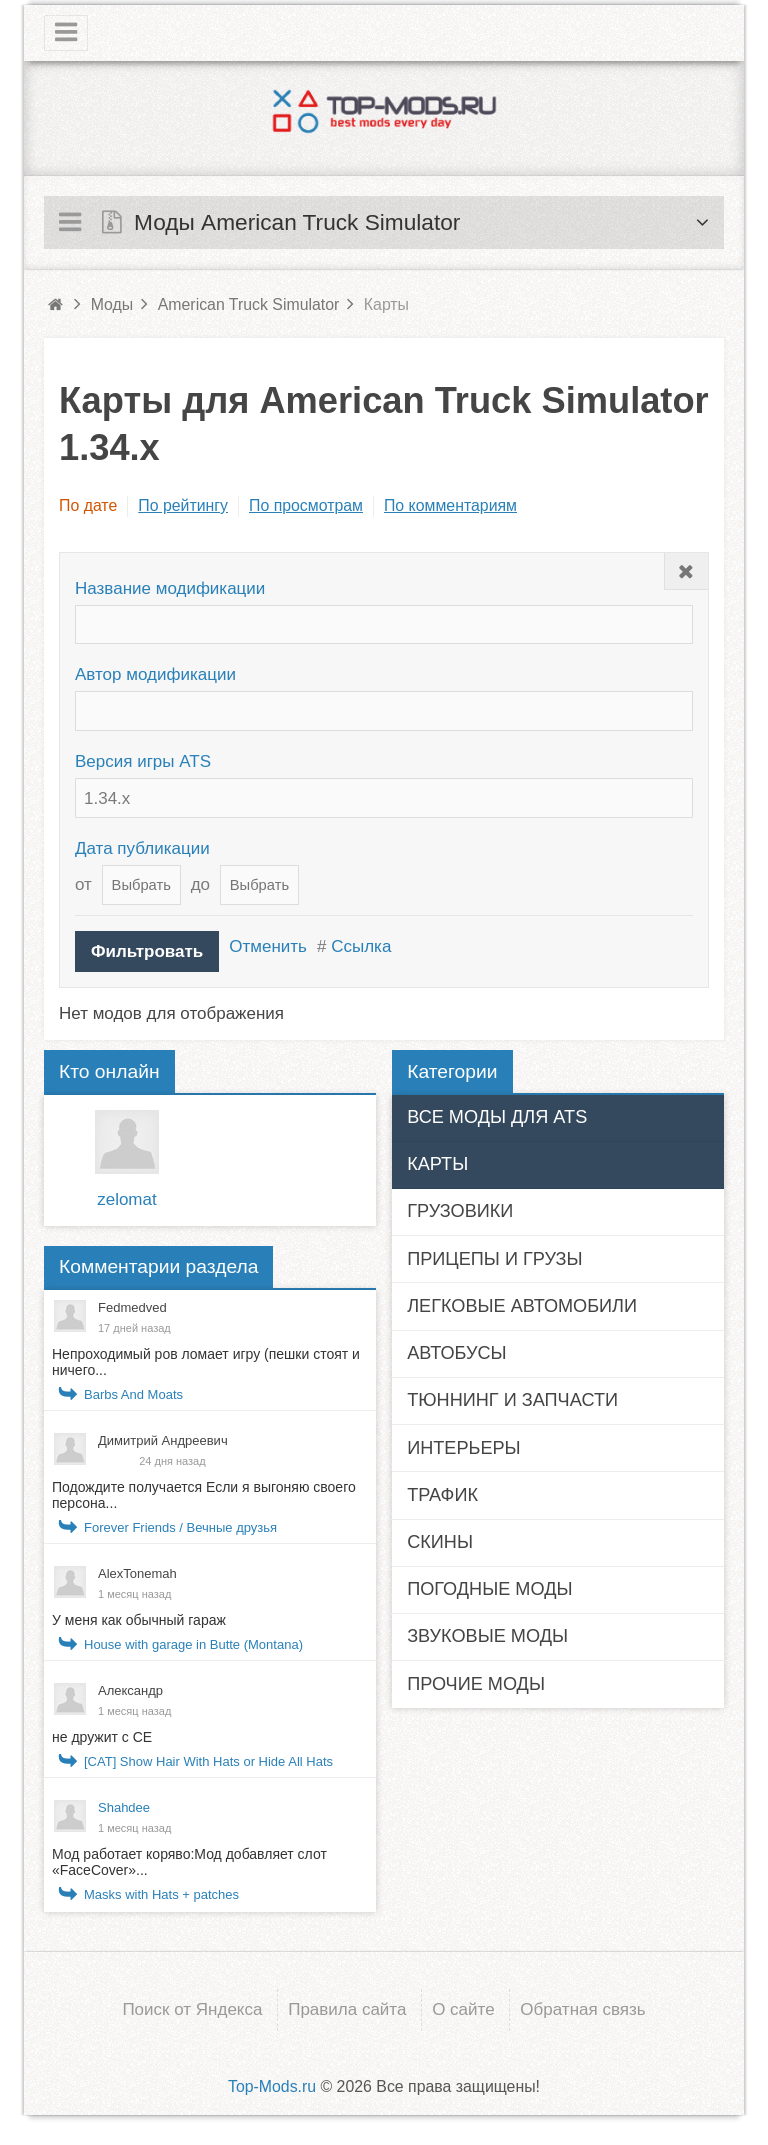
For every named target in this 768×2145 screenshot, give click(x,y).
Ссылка (361, 946)
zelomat (127, 1199)
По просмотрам (306, 505)
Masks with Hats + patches (161, 1894)
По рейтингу (183, 505)
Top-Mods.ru (272, 2086)
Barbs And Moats (133, 1394)
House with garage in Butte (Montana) (193, 1644)
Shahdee (124, 1807)
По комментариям (450, 505)
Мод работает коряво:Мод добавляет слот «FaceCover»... (189, 1862)
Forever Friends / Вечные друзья (180, 1527)
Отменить (268, 946)
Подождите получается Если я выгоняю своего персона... (204, 1495)
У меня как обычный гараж (139, 1620)
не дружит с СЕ (102, 1737)
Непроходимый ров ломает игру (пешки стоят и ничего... (206, 1362)
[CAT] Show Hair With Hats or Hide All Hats (208, 1761)
